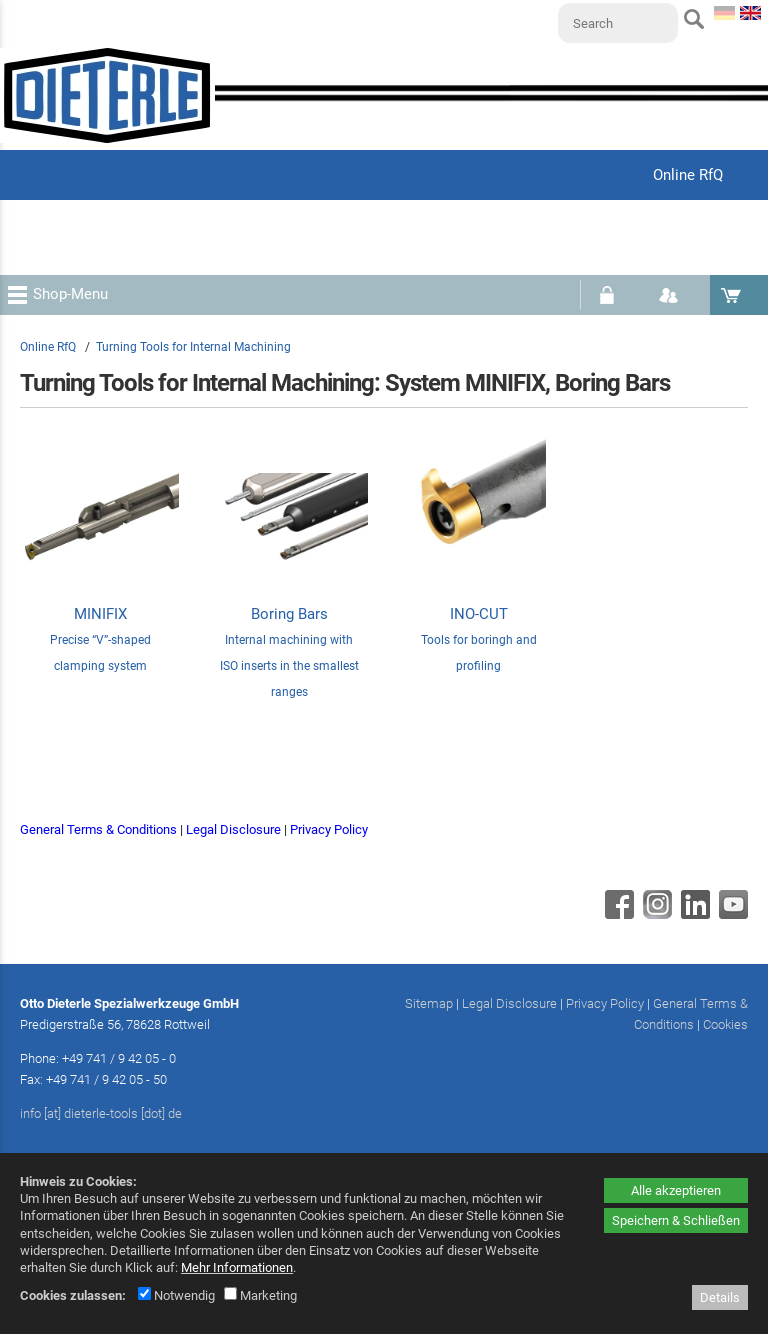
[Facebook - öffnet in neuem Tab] (617, 914)
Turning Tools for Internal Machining (193, 347)
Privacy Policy (329, 829)
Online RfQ (48, 347)
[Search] (618, 23)
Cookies (725, 1024)
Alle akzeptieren (676, 1190)
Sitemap (429, 1003)
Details (720, 1297)
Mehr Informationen (237, 1267)
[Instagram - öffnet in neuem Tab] (655, 914)
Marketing (260, 1295)
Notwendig (176, 1295)
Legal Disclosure (233, 829)
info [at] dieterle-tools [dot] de (101, 1113)
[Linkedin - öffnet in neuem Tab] (693, 914)
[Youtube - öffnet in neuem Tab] (731, 914)
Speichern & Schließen (676, 1220)
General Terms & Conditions (98, 829)
